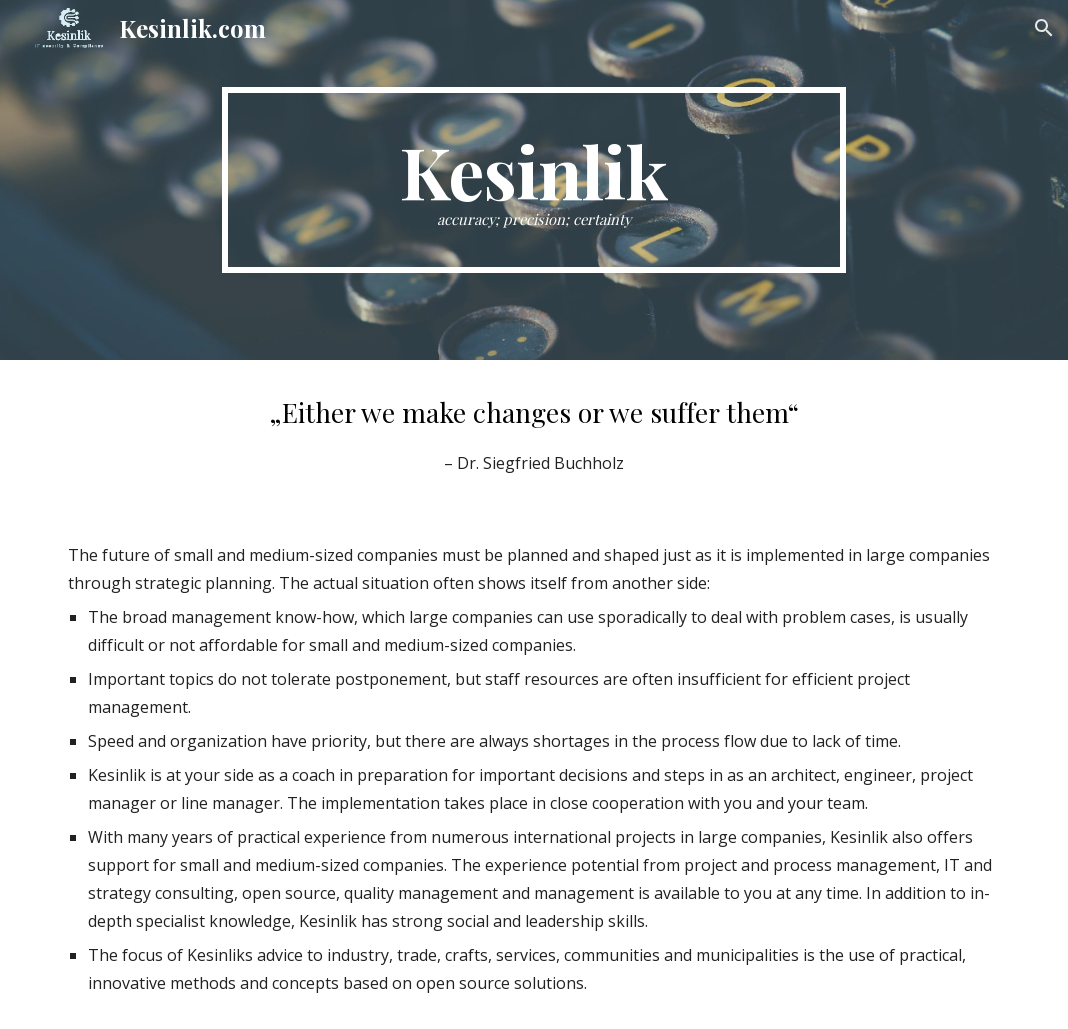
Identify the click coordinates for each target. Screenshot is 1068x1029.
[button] (1044, 28)
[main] (534, 180)
